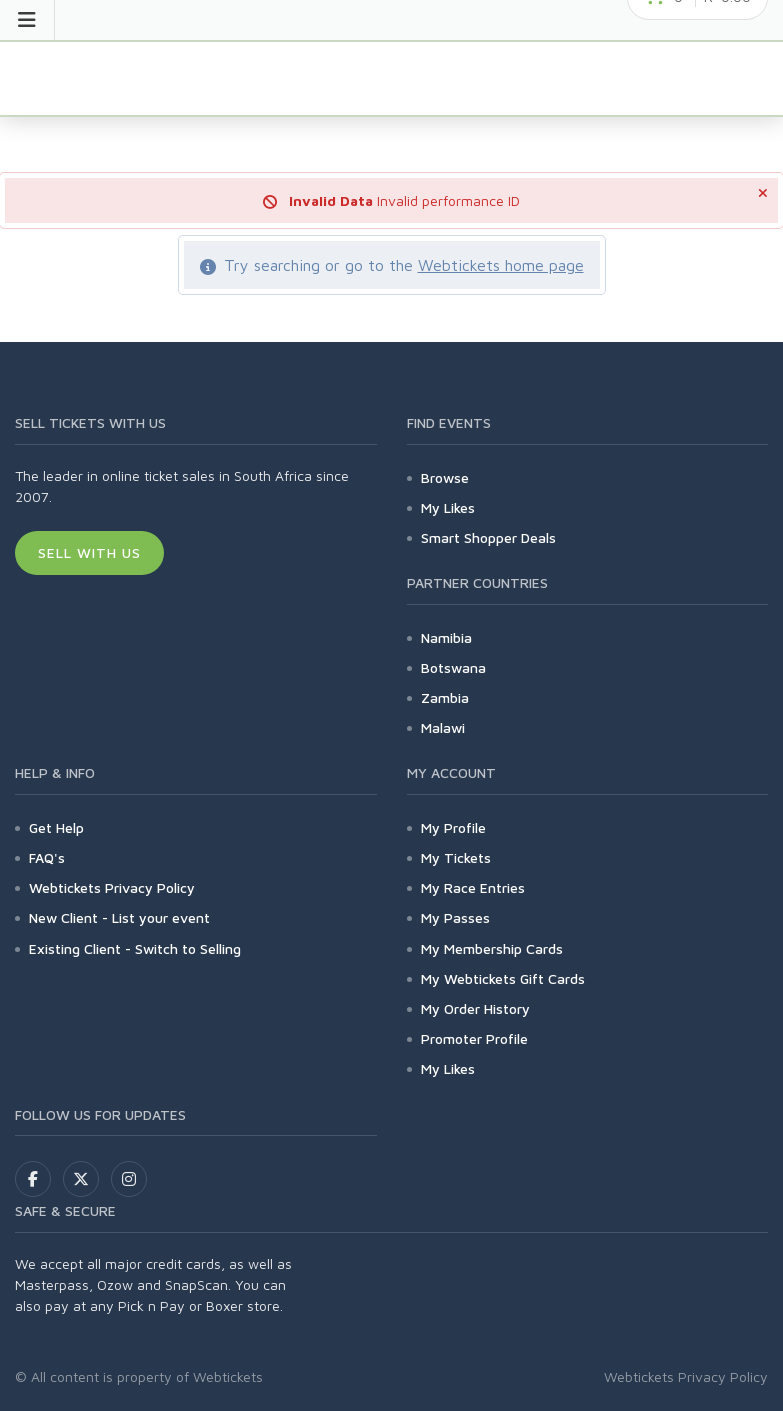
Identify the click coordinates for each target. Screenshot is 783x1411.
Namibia (446, 637)
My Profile (453, 827)
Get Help (56, 827)
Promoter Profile (474, 1038)
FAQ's (47, 857)
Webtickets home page (501, 265)
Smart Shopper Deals (488, 537)
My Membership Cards (492, 948)
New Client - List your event (119, 917)
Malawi (443, 727)
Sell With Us (89, 552)
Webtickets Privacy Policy (112, 887)
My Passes (455, 917)
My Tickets (456, 857)
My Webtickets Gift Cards (503, 978)
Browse (445, 477)
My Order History (475, 1008)
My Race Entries (473, 887)
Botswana (453, 667)
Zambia (445, 697)
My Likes (448, 507)
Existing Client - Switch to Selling (135, 948)
